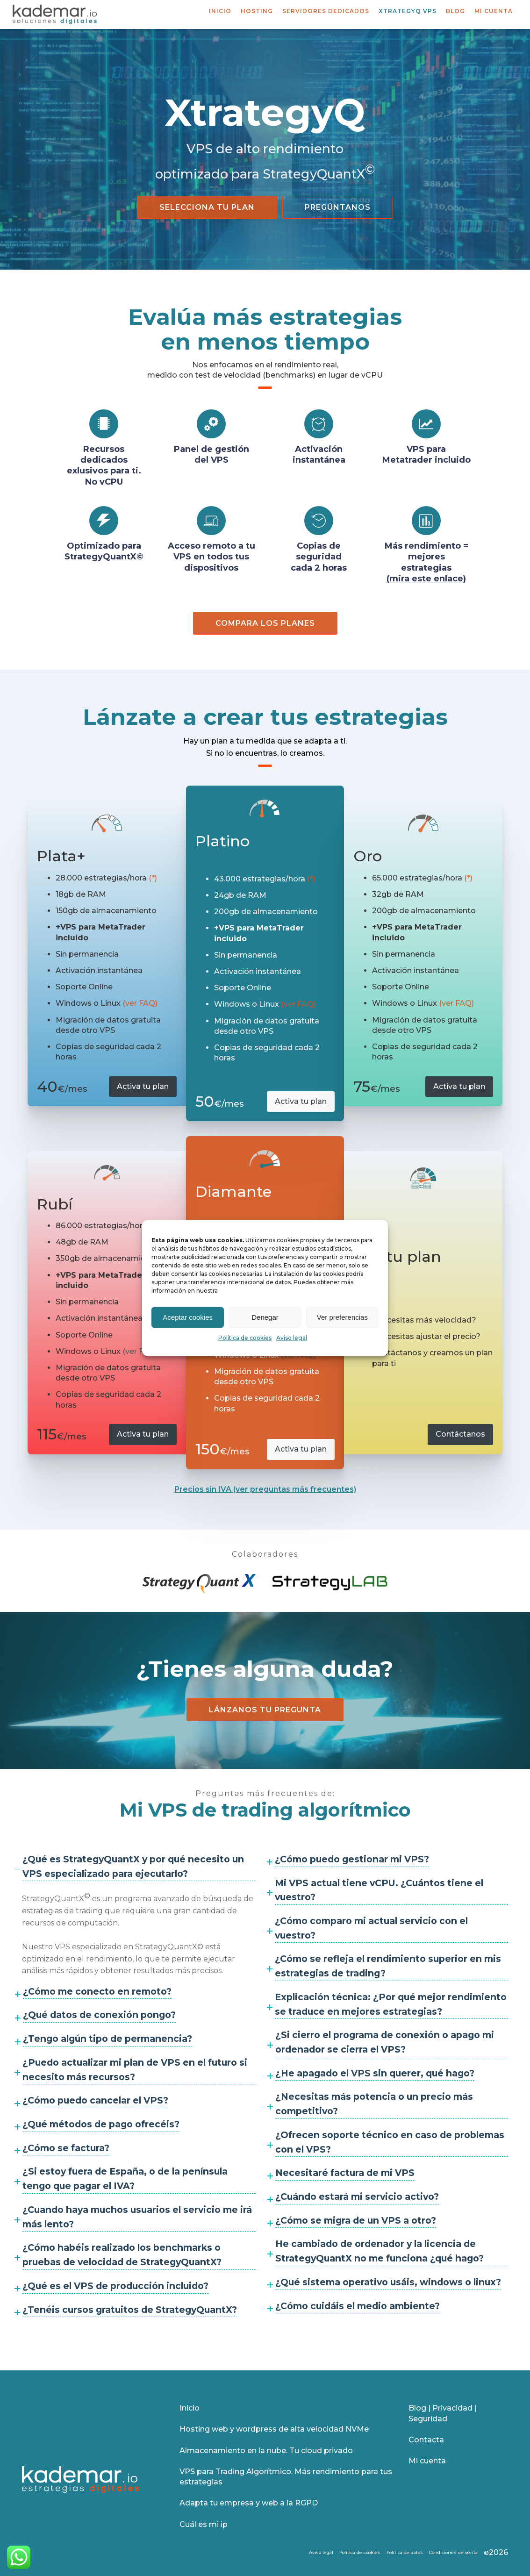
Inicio (220, 10)
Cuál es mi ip (203, 2524)
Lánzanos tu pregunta (265, 1709)
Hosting (257, 10)
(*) (153, 877)
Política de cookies (245, 1337)
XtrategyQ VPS (408, 10)
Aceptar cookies (188, 1317)
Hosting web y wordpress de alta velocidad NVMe (274, 2429)
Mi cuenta (493, 10)
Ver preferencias (342, 1317)
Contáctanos (460, 1434)
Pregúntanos (338, 207)
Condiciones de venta (453, 2552)
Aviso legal (291, 1337)
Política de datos (405, 2552)
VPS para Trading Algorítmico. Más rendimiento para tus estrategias (285, 2476)
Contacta (426, 2439)
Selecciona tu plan (207, 207)
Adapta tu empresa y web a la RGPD (248, 2502)
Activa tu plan (143, 1086)
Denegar (265, 1317)
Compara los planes (265, 623)
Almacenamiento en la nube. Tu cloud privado (266, 2450)
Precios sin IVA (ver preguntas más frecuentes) (265, 1489)
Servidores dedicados (325, 10)
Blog (455, 10)
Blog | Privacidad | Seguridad (442, 2413)
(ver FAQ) (140, 1003)
